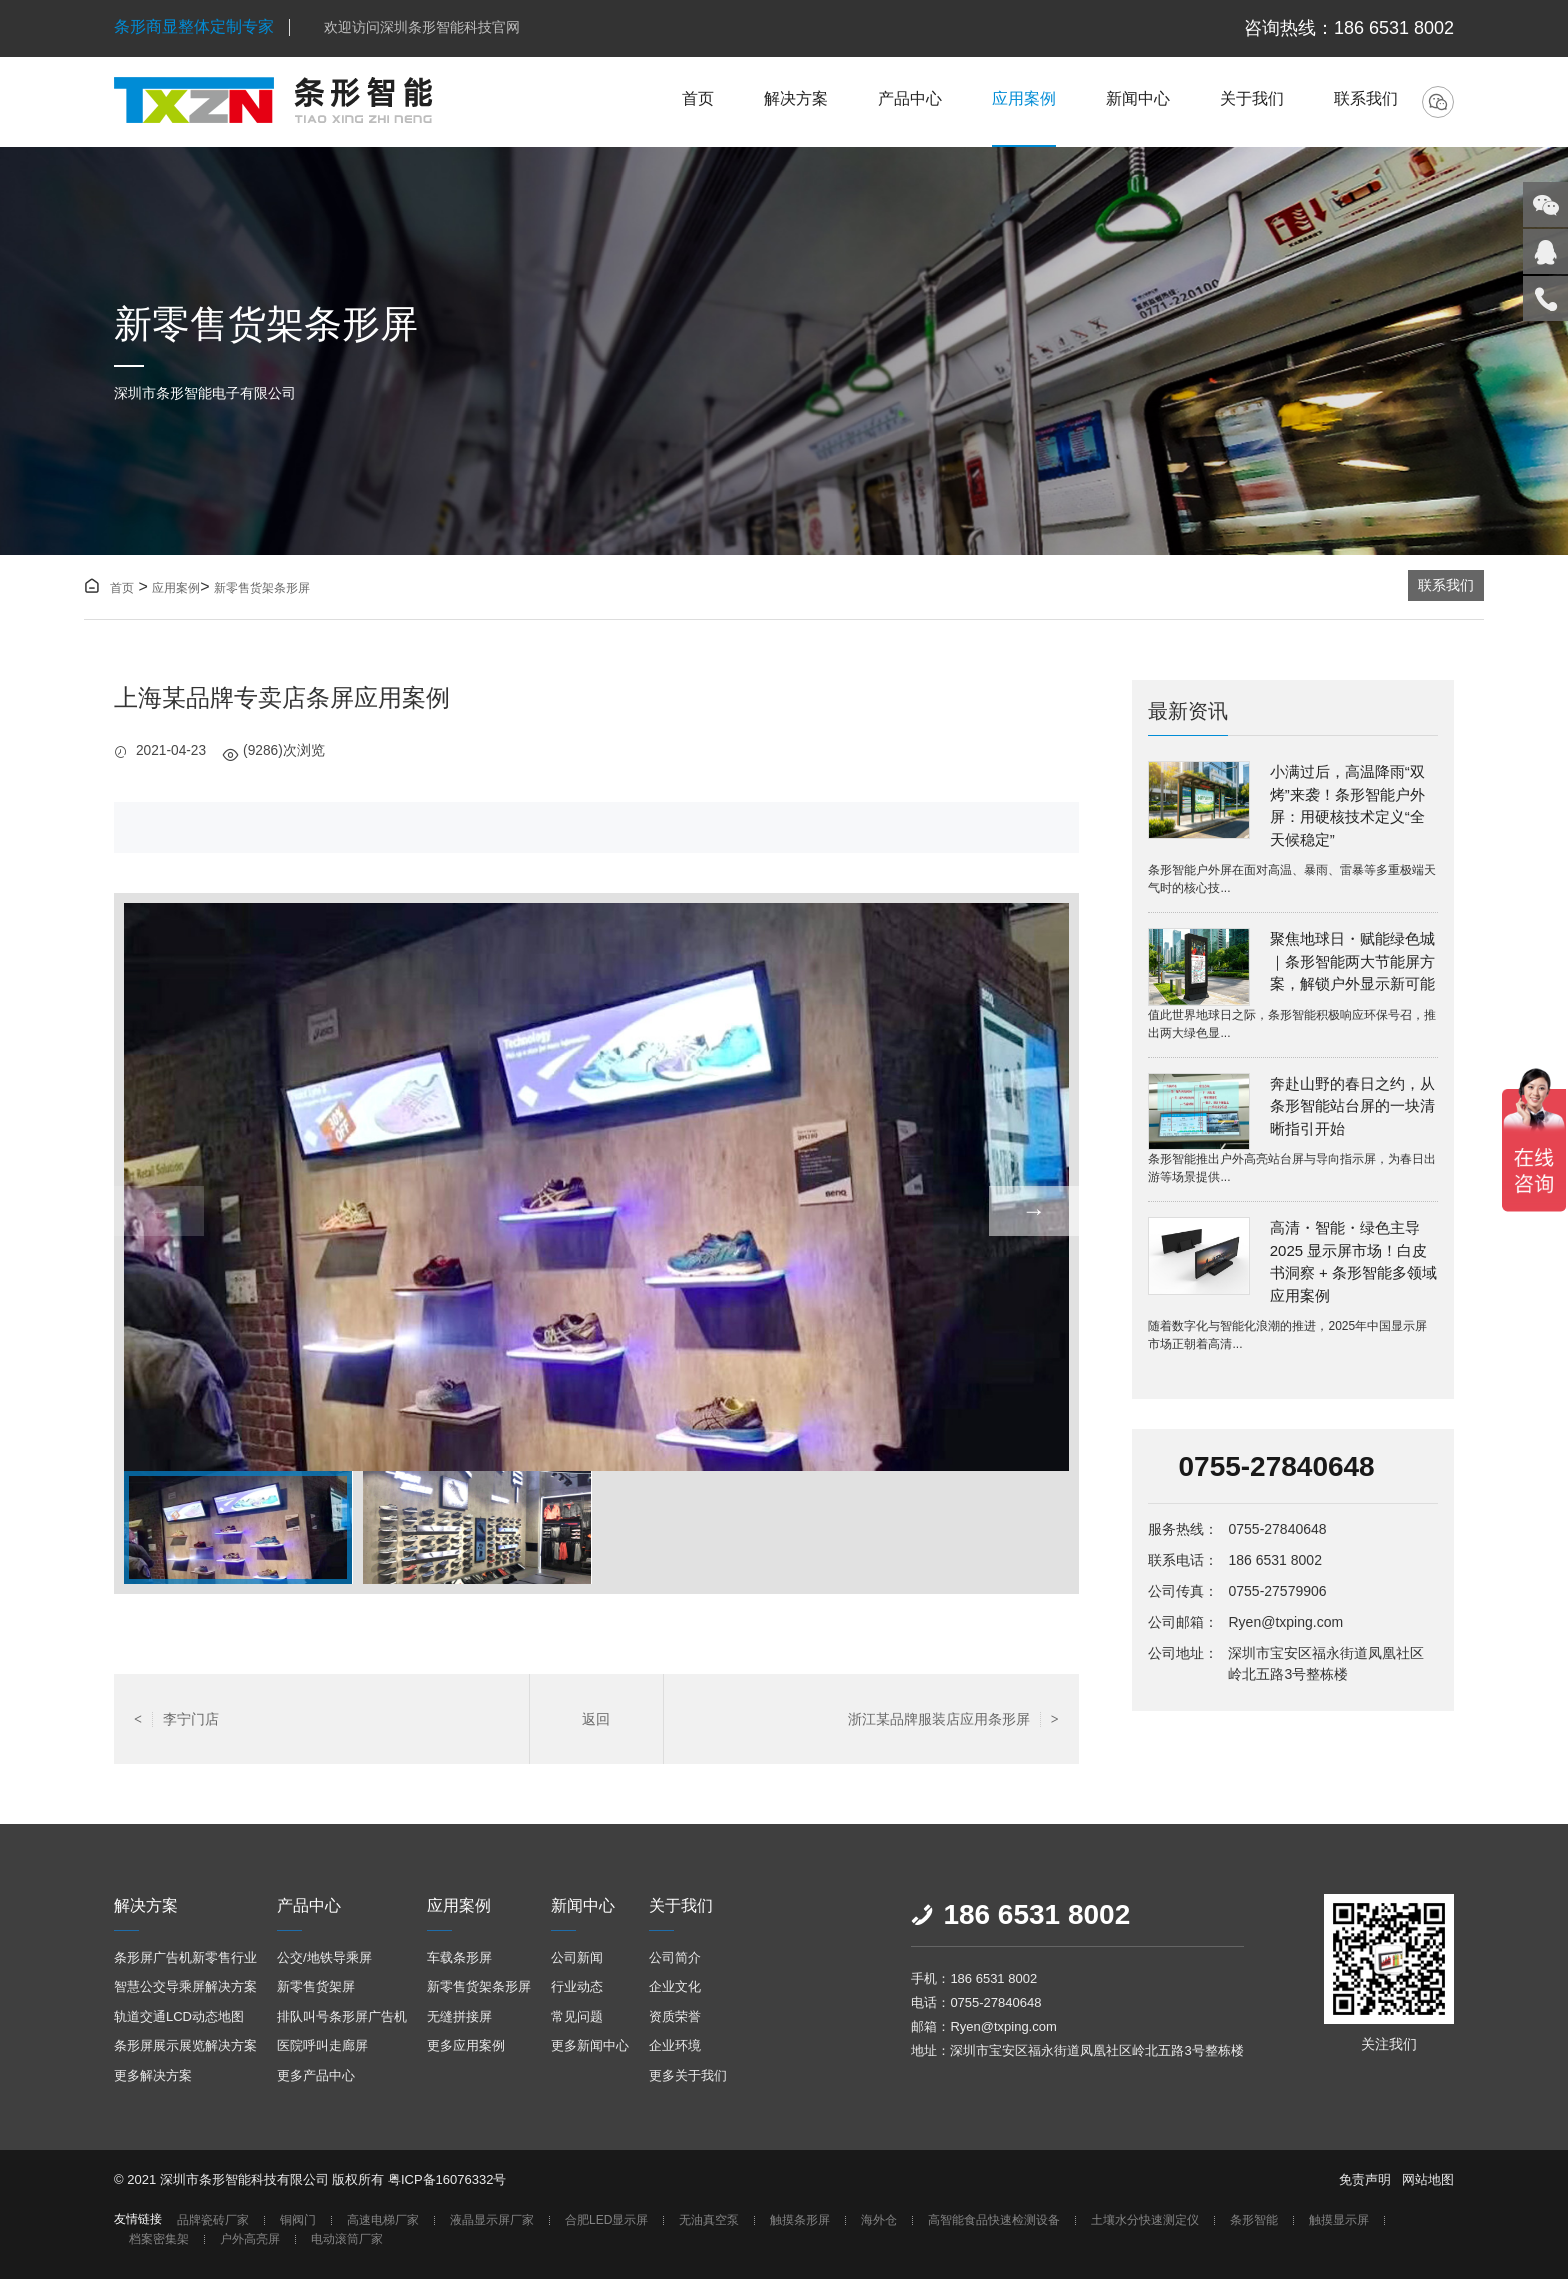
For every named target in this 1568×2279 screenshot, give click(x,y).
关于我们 (1252, 98)
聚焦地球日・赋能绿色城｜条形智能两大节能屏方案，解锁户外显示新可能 (1352, 961)
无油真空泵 (709, 2220)
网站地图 (1428, 2179)
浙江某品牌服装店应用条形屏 (953, 1719)
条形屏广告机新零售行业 (185, 1957)
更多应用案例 (466, 2045)
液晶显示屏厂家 (492, 2220)
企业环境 (675, 2045)
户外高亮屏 (250, 2239)
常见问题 (577, 2016)
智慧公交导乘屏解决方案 (185, 1986)
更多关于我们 (688, 2075)
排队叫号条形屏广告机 (342, 2016)
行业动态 (577, 1986)
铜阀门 (298, 2220)
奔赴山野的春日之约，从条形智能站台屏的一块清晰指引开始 (1352, 1106)
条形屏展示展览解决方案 (185, 2045)
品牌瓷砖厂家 (213, 2220)
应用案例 (1024, 98)
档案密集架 (159, 2239)
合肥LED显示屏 (606, 2220)
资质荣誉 (675, 2016)
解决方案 (796, 98)
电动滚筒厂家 (347, 2239)
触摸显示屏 (1339, 2220)
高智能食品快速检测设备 (994, 2220)
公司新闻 (577, 1957)
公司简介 (675, 1957)
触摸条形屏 (800, 2220)
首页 (698, 98)
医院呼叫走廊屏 (322, 2045)
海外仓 (879, 2220)
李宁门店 (176, 1719)
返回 (596, 1719)
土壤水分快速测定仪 (1145, 2220)
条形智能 (1254, 2220)
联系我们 (1366, 98)
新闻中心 (1138, 98)
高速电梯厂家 (383, 2220)
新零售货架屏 (316, 1986)
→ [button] (1034, 1210)
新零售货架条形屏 (262, 588)
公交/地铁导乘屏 (324, 1957)
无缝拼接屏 (459, 2016)
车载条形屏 (459, 1957)
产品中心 (910, 98)
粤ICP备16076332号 (447, 2179)
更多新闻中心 (590, 2045)
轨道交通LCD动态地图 (179, 2016)
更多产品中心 (316, 2075)
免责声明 (1365, 2179)
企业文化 (675, 1986)
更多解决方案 (153, 2075)
